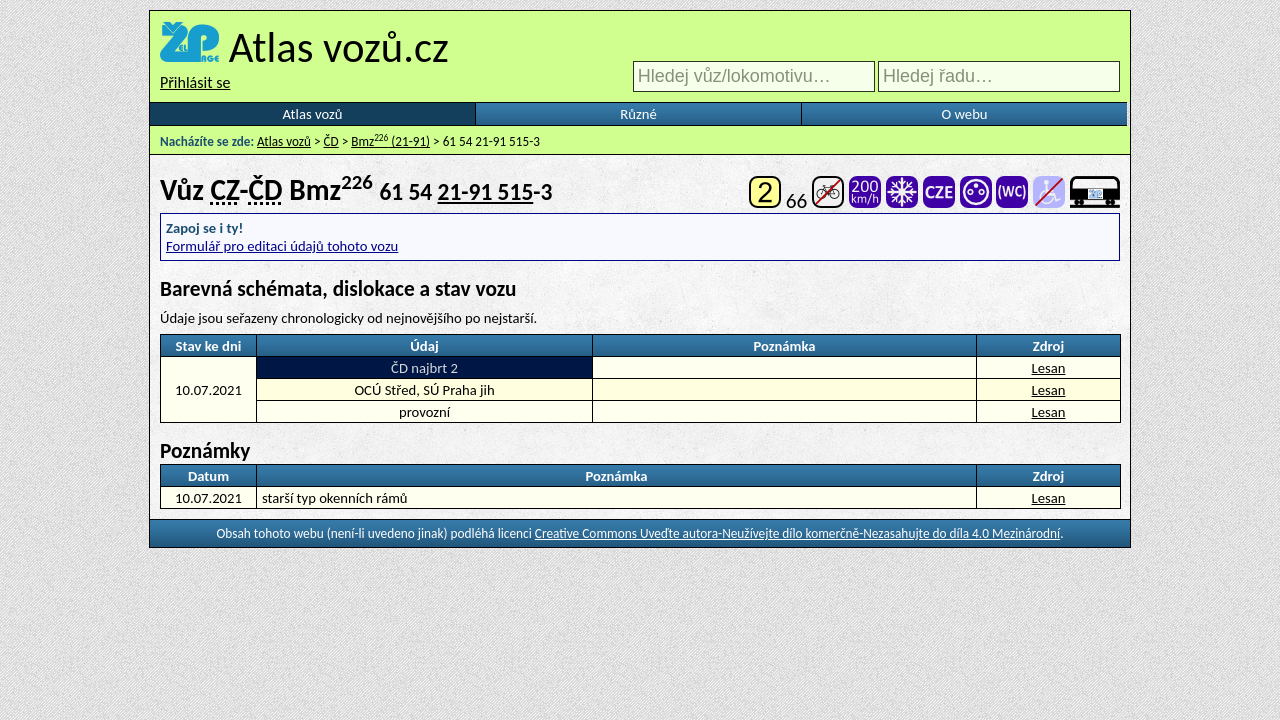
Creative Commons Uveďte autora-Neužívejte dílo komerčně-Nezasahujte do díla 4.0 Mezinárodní (797, 533)
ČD (331, 141)
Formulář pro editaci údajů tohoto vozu (282, 246)
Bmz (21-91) (390, 141)
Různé (638, 114)
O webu (964, 114)
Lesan (1049, 368)
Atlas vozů (313, 114)
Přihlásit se (195, 82)
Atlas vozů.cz (339, 47)
